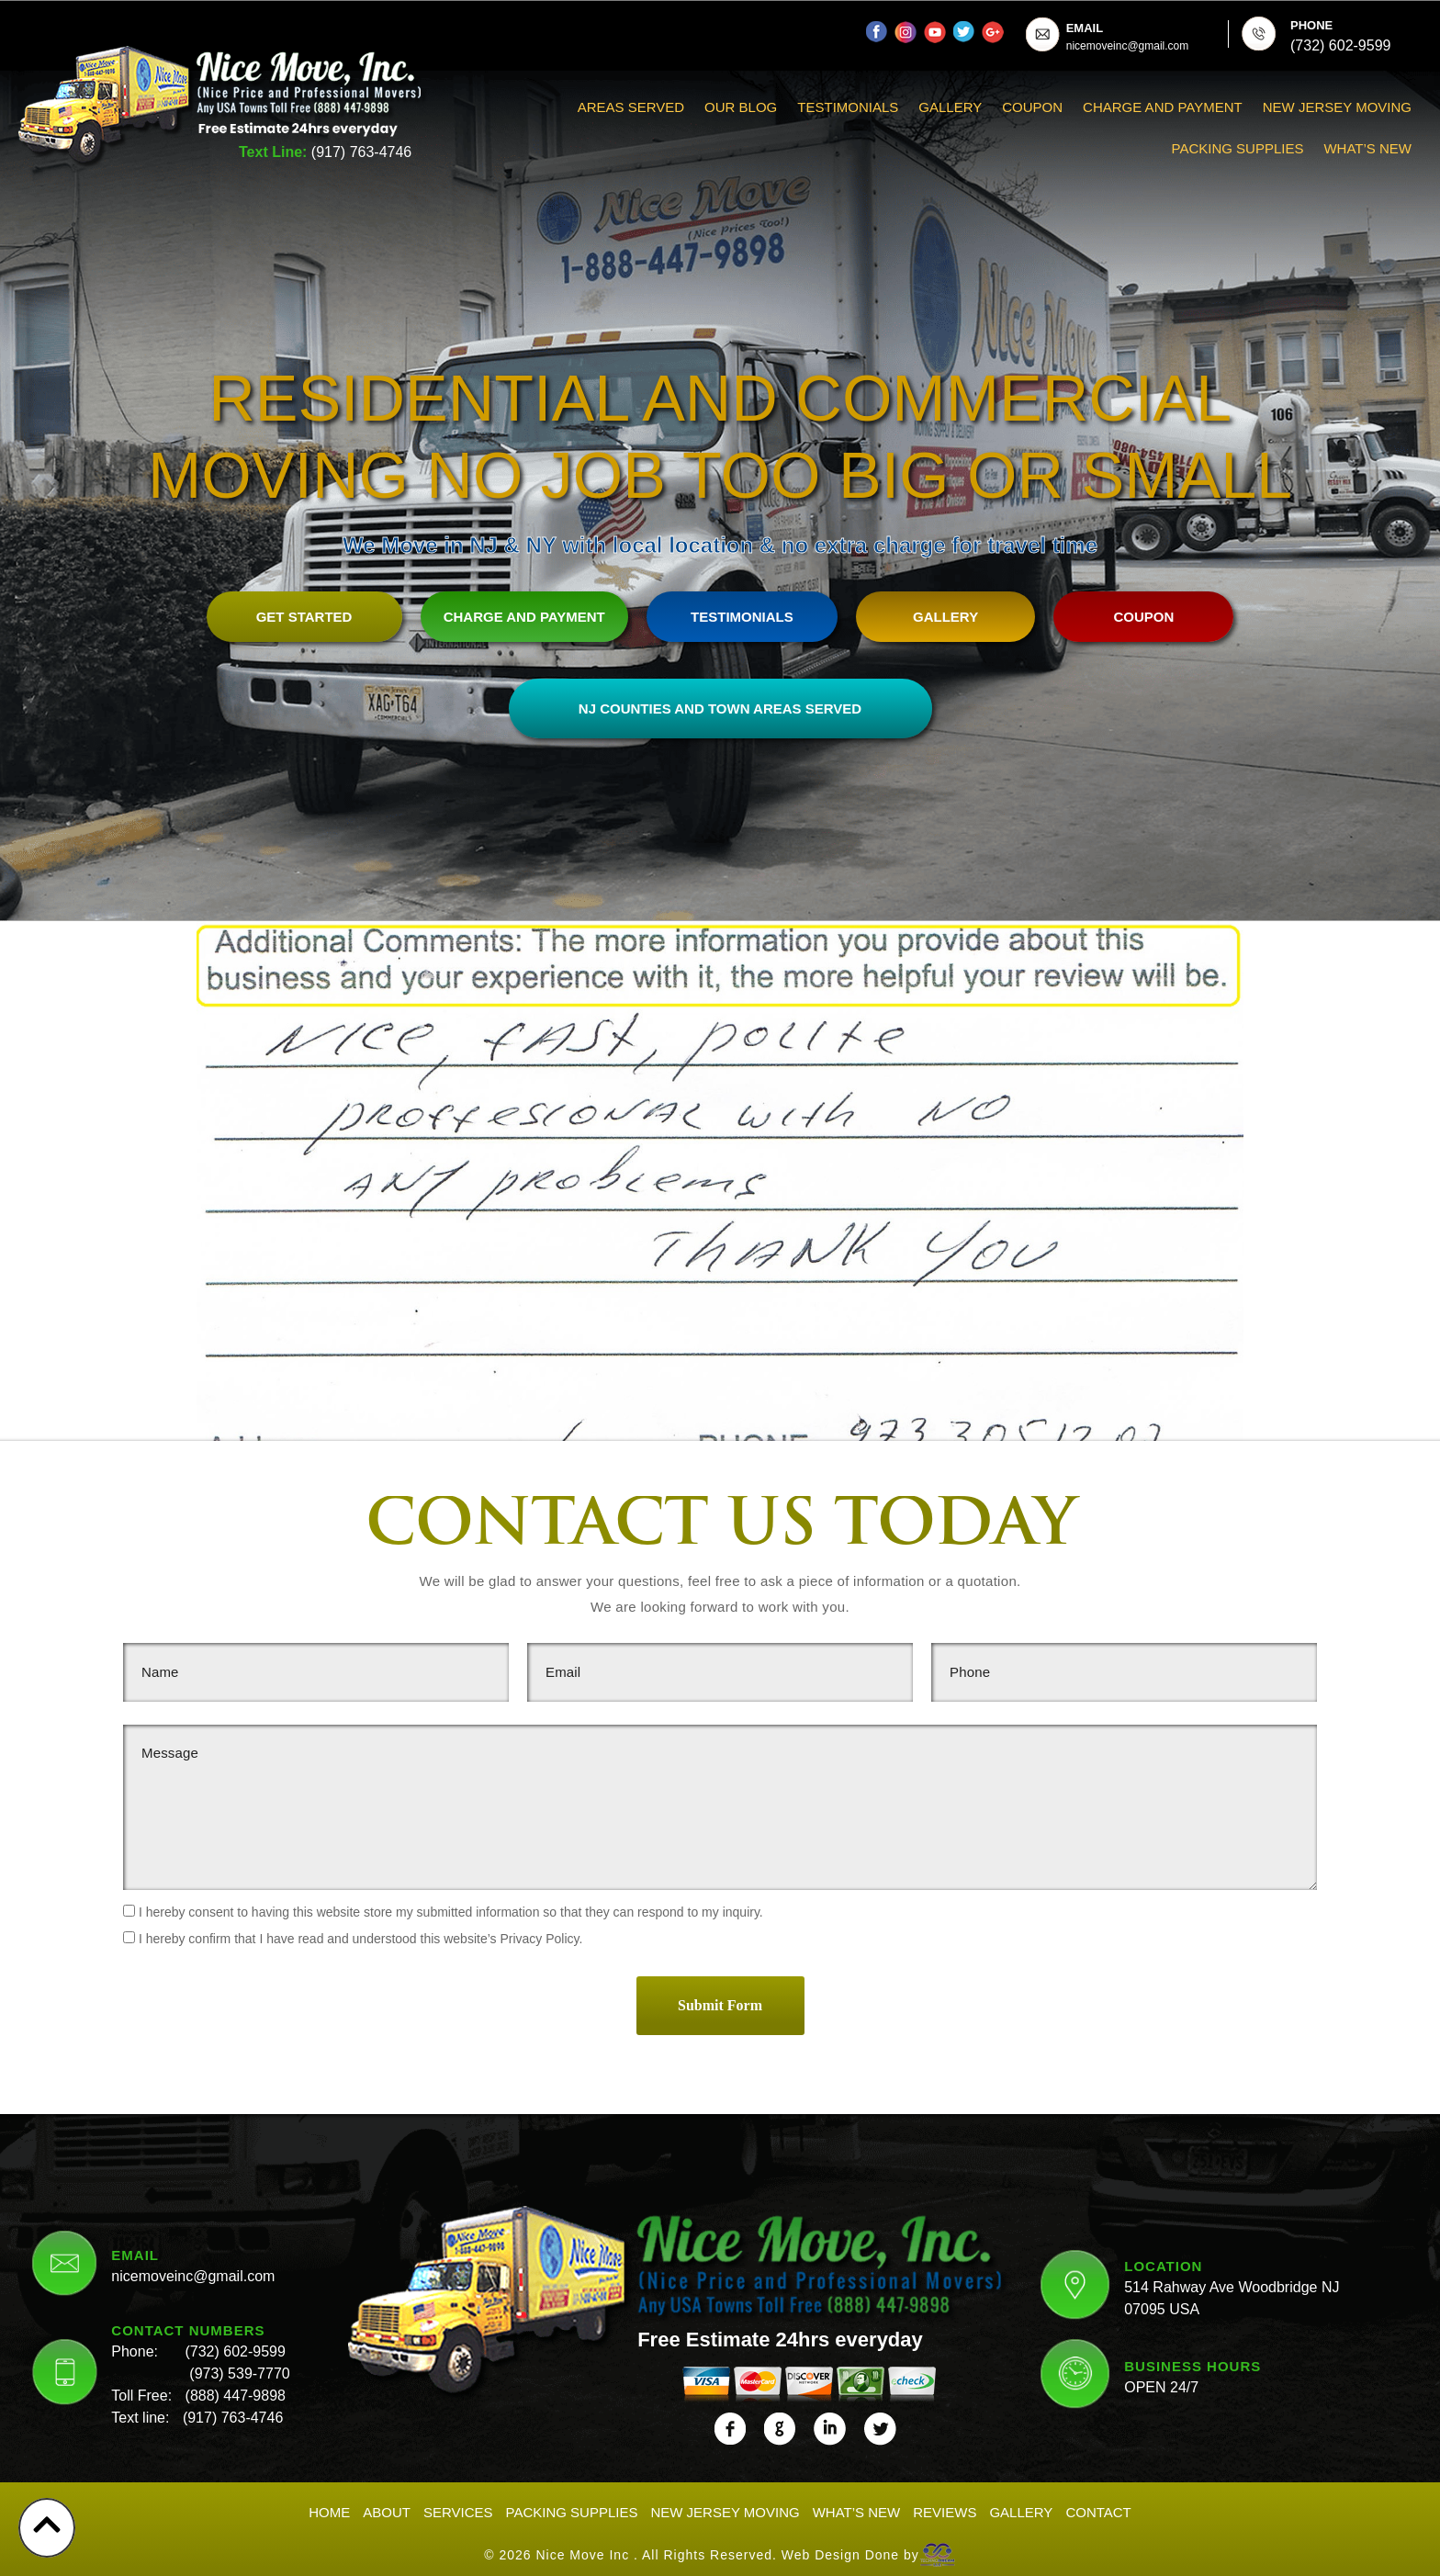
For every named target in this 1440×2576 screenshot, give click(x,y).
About (387, 2506)
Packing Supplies (1238, 148)
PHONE (1311, 25)
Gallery (950, 107)
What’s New (1367, 148)
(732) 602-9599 (235, 2347)
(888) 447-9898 (236, 2391)
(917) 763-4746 (361, 152)
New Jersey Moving (1337, 107)
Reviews (944, 2506)
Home (329, 2506)
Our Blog (740, 107)
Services (458, 2506)
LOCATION (1163, 2260)
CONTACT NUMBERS (187, 2326)
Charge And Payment (1163, 107)
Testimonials (847, 107)
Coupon (1032, 107)
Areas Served (631, 107)
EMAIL (1084, 28)
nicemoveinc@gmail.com (193, 2271)
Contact (1098, 2506)
